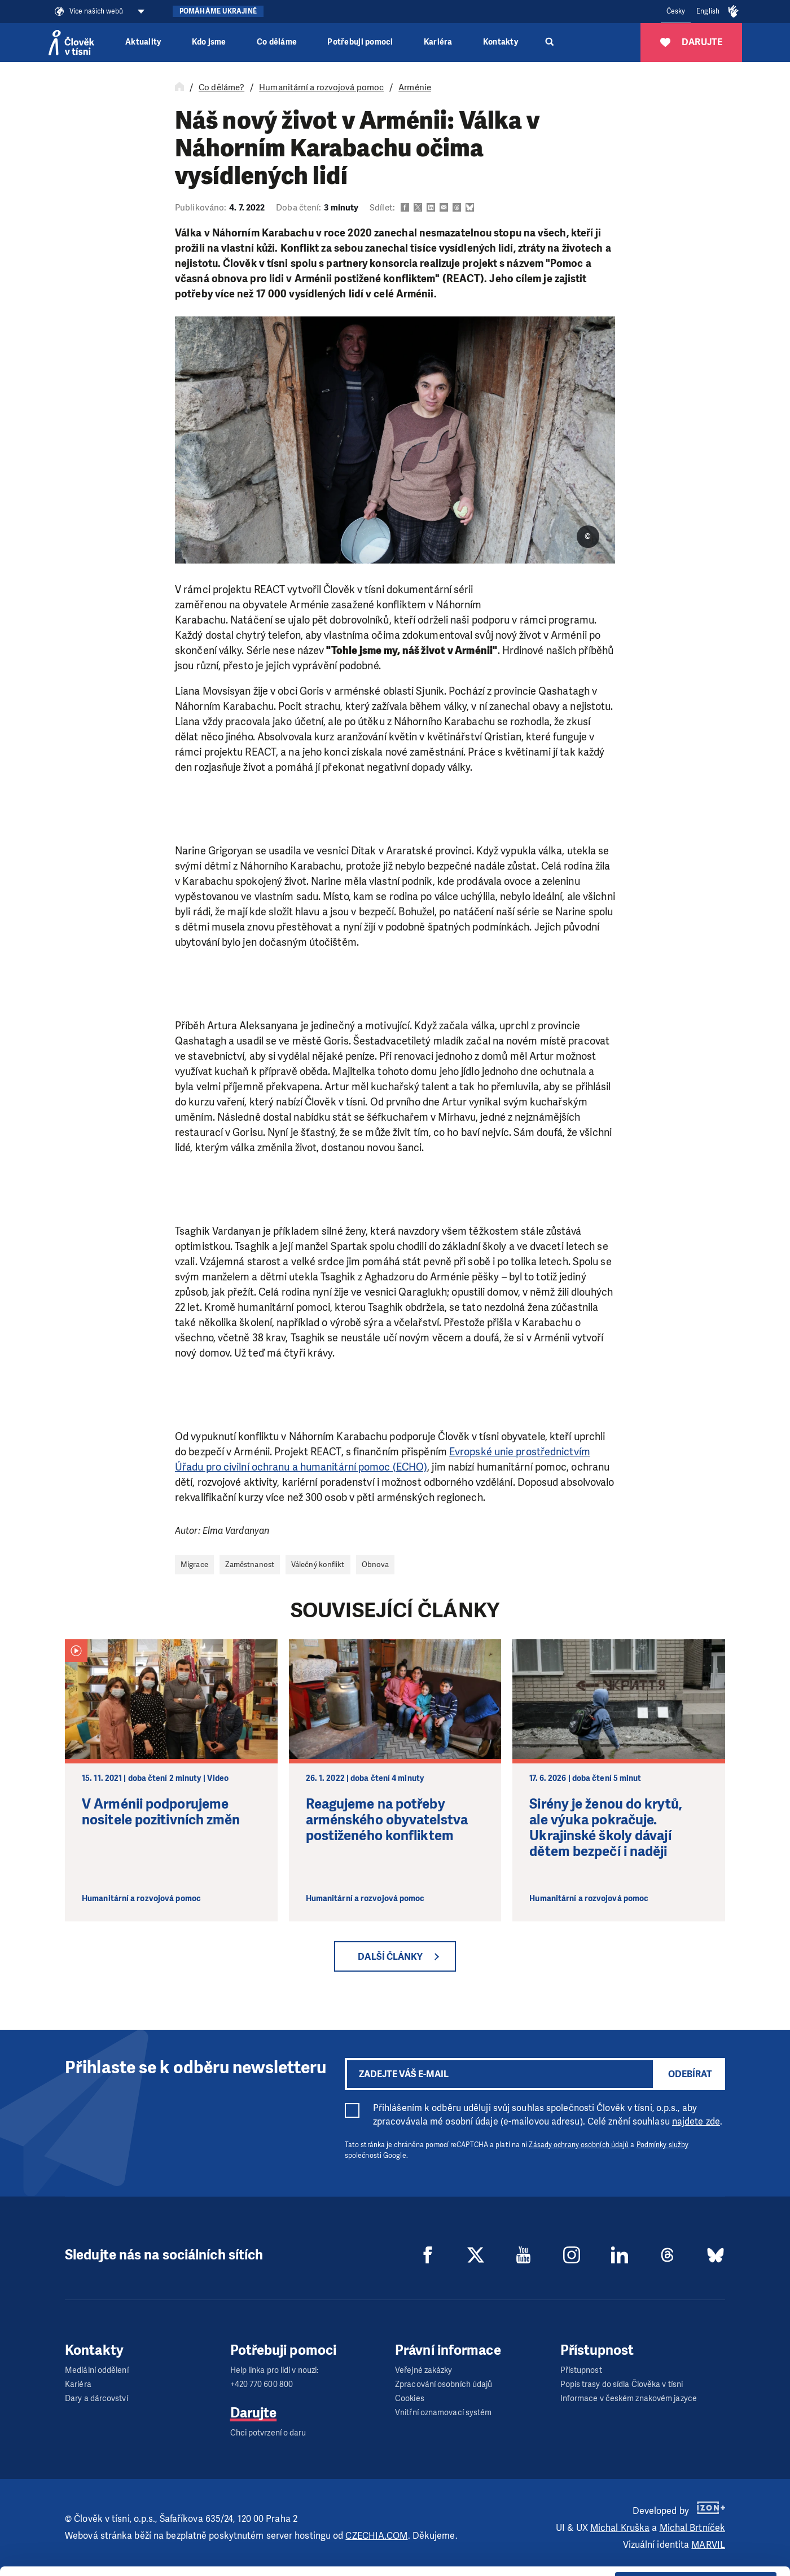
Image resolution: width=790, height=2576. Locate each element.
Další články (390, 1957)
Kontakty (500, 42)
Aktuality (143, 42)
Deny (696, 2550)
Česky (676, 11)
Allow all (696, 2493)
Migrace (194, 1564)
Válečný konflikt (318, 1564)
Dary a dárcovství (96, 2398)
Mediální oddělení (97, 2370)
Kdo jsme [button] (209, 42)
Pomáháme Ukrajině (218, 11)
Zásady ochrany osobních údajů (579, 2144)
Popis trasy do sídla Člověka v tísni (621, 2384)
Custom (696, 2521)
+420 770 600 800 (261, 2384)
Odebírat (690, 2074)
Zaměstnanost (249, 1564)
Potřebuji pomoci (360, 42)
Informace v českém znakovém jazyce (628, 2398)
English (707, 11)
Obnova (375, 1564)
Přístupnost (581, 2370)
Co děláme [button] (277, 42)
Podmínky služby (663, 2144)
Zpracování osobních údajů (444, 2384)
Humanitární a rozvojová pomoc (321, 87)
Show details (174, 2561)
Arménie (414, 87)
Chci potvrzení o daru (268, 2433)
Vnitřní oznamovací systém (443, 2412)
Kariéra (438, 42)
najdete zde (696, 2121)
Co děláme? (221, 87)
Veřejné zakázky (424, 2370)
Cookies (409, 2398)
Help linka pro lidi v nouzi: (274, 2370)
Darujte (253, 2413)
